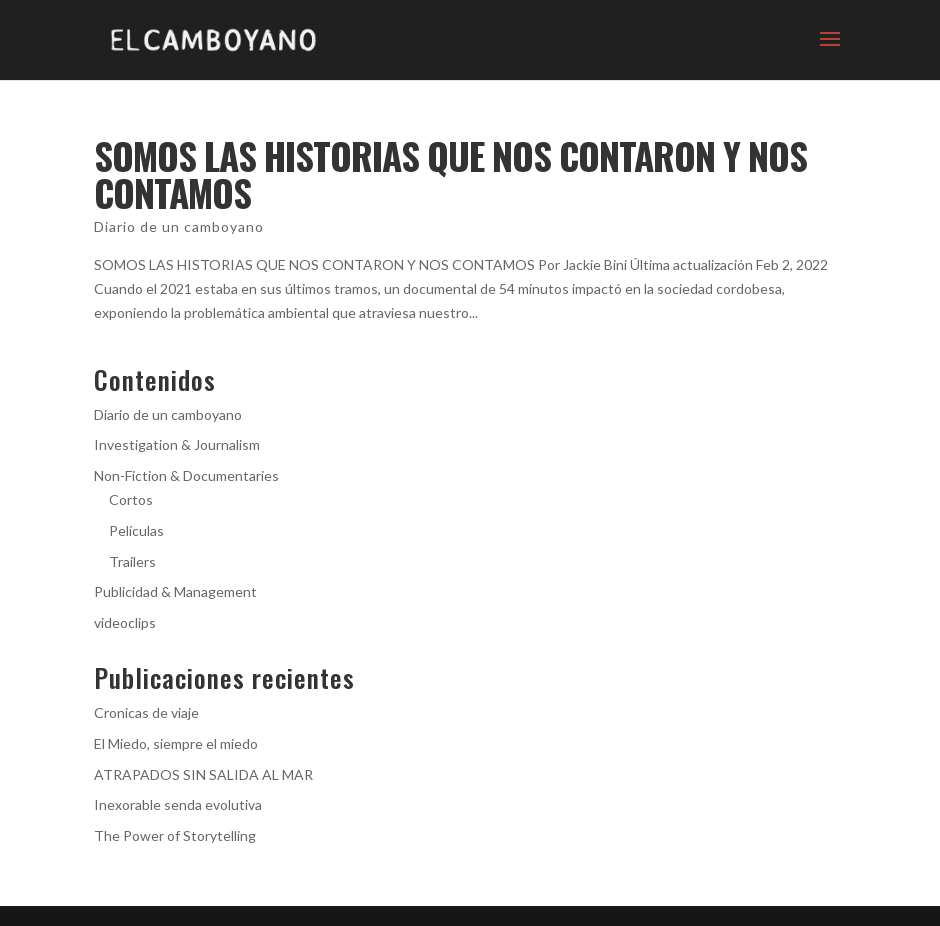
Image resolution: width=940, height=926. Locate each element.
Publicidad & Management (175, 591)
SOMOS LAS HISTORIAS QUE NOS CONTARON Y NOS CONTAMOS (450, 174)
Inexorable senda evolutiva (178, 804)
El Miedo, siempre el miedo (176, 743)
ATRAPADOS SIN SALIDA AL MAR (203, 774)
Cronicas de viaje (146, 712)
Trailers (132, 561)
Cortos (131, 499)
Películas (136, 530)
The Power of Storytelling (175, 835)
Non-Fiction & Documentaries (186, 475)
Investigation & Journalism (177, 444)
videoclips (125, 622)
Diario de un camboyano (179, 226)
